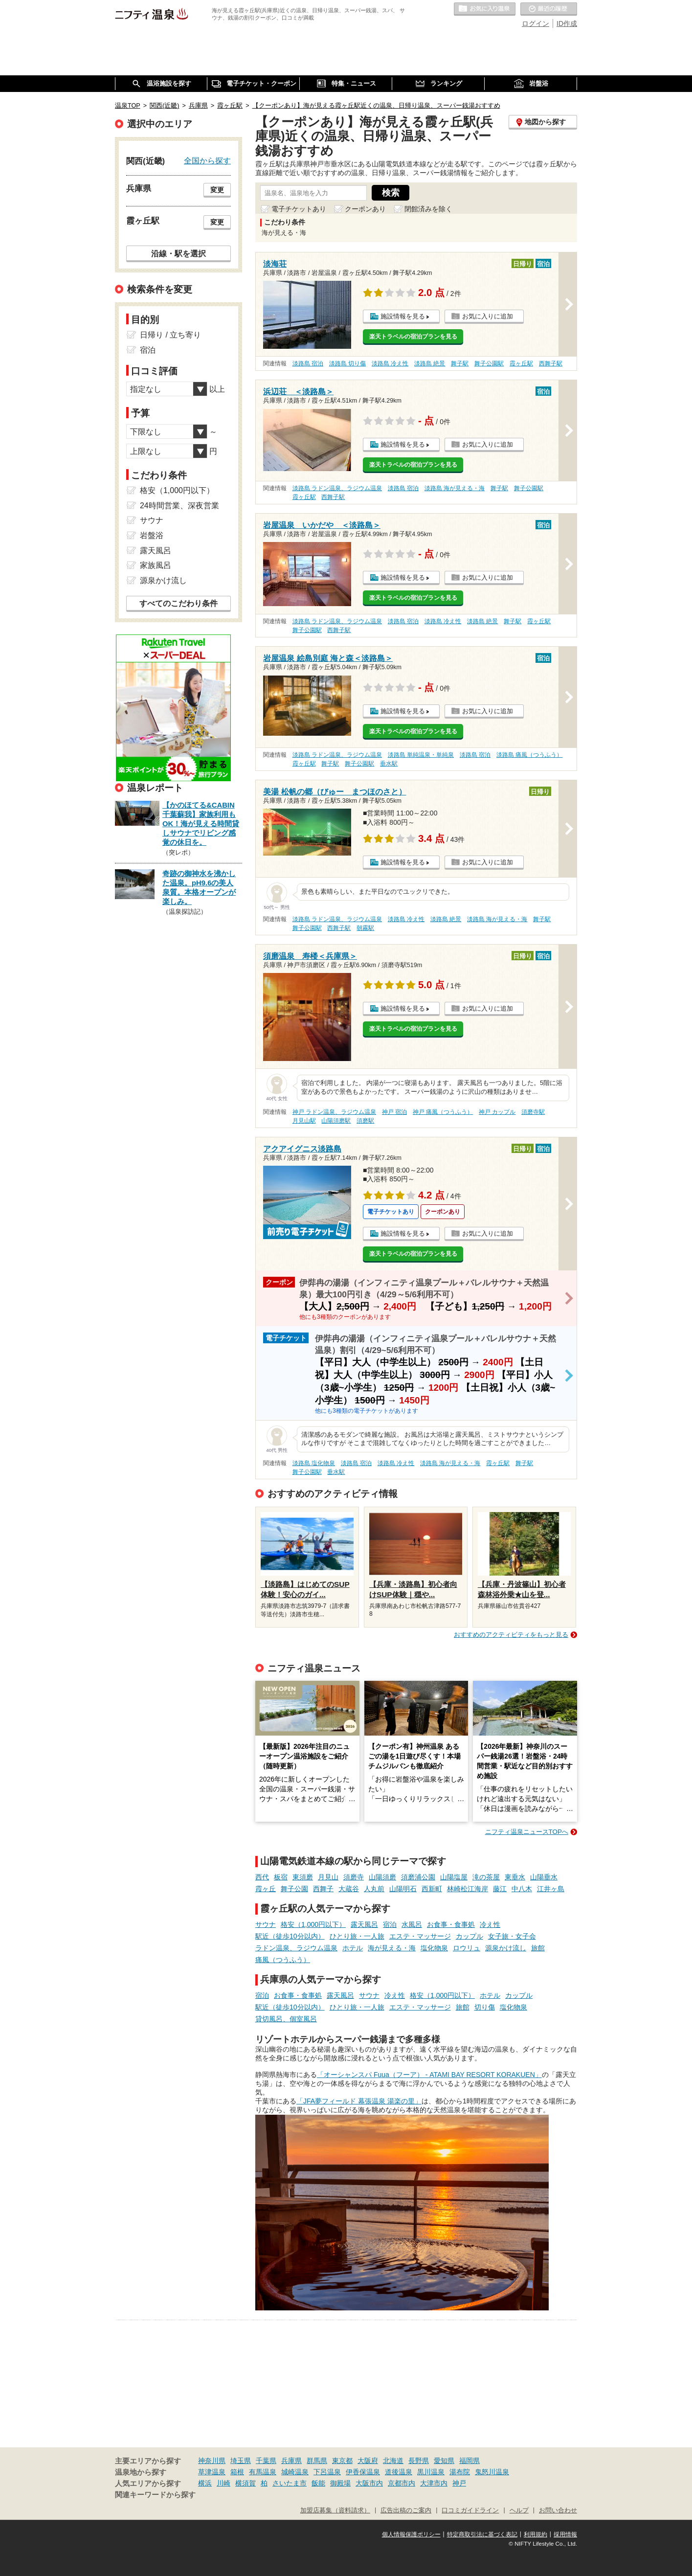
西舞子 (323, 1889)
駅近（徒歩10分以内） (290, 1936)
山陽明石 (403, 1889)
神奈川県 (211, 2460)
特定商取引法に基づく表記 (482, 2534)
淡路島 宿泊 (307, 363)
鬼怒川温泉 (492, 2472)
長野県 (418, 2460)
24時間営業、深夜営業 (179, 505)
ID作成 (567, 23)
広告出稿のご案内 (405, 2510)
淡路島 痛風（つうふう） (529, 754)
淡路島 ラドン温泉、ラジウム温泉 (337, 488)
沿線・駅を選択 (178, 253)
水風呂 (412, 1924)
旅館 (538, 1948)
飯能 (318, 2483)
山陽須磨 (382, 1877)
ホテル (352, 1948)
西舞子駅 (550, 363)
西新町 (432, 1889)
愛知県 (444, 2460)
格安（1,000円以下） (313, 1924)
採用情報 (565, 2534)
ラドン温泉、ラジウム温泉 (296, 1948)
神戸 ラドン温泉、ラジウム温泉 (334, 1111)
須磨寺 (353, 1877)
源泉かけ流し (505, 1948)
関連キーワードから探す (155, 2495)
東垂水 (515, 1877)
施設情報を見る (402, 316)
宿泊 (390, 1924)
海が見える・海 (392, 1948)
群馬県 (317, 2460)
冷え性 (490, 1924)
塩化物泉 (434, 1948)
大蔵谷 (348, 1889)
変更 (217, 190)
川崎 (223, 2483)
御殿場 (340, 2483)
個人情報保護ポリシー (411, 2534)
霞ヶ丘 (265, 1889)
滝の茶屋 (486, 1877)
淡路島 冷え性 (390, 363)
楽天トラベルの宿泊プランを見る (413, 336)
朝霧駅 (365, 928)
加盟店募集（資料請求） (335, 2510)
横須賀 (245, 2483)
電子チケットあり (298, 209)
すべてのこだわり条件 (178, 603)
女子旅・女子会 (512, 1936)
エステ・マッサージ (420, 1936)
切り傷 (484, 2007)
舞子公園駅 (489, 363)
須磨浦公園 (418, 1877)
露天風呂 (364, 1924)
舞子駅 (460, 363)
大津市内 (433, 2483)
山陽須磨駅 (336, 1120)
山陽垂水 (544, 1877)
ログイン (535, 23)
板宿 (281, 1877)
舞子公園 (294, 1889)
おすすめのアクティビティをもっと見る (511, 1634)
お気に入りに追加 (487, 316)
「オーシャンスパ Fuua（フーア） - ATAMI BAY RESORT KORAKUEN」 (429, 2075)
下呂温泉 (327, 2472)
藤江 (500, 1889)
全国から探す (207, 160)
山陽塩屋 (454, 1877)
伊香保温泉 (363, 2472)
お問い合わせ (558, 2510)
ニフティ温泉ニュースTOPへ (526, 1831)
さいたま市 (289, 2483)
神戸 (459, 2483)
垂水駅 (389, 763)
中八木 (522, 1889)
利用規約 (535, 2534)
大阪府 (367, 2460)
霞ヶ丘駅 (521, 363)
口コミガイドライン (470, 2510)
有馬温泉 (262, 2472)
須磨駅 (365, 1120)
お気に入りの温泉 (484, 9)
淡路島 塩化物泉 (313, 1463)
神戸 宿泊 (394, 1111)
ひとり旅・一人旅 (357, 1936)
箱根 (237, 2472)
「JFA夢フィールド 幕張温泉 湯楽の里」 (359, 2101)
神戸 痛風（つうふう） (443, 1111)
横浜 (205, 2483)
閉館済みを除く (428, 209)
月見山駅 (304, 1120)
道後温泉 (398, 2472)
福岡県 (469, 2460)
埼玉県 (240, 2460)
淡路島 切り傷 (347, 363)
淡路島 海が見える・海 (454, 488)
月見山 (328, 1877)
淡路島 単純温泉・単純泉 (421, 754)
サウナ (265, 1924)
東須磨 (302, 1877)
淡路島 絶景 (429, 363)
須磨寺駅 (533, 1111)
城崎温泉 (295, 2472)
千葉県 (266, 2460)
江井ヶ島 (550, 1889)
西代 (262, 1877)
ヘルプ (519, 2510)
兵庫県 (291, 2460)
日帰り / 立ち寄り (170, 335)
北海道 (393, 2460)
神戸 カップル (497, 1111)
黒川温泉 (431, 2472)
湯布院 (459, 2472)
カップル (469, 1936)
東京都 (342, 2460)
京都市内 (401, 2483)
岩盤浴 (151, 535)
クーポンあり (365, 209)
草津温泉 (211, 2472)
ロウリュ (466, 1948)
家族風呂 (155, 565)
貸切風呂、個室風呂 (286, 2019)
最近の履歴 (548, 9)
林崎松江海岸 (467, 1889)
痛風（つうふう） (282, 1960)
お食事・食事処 (451, 1924)
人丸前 (374, 1889)
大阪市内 (369, 2483)
